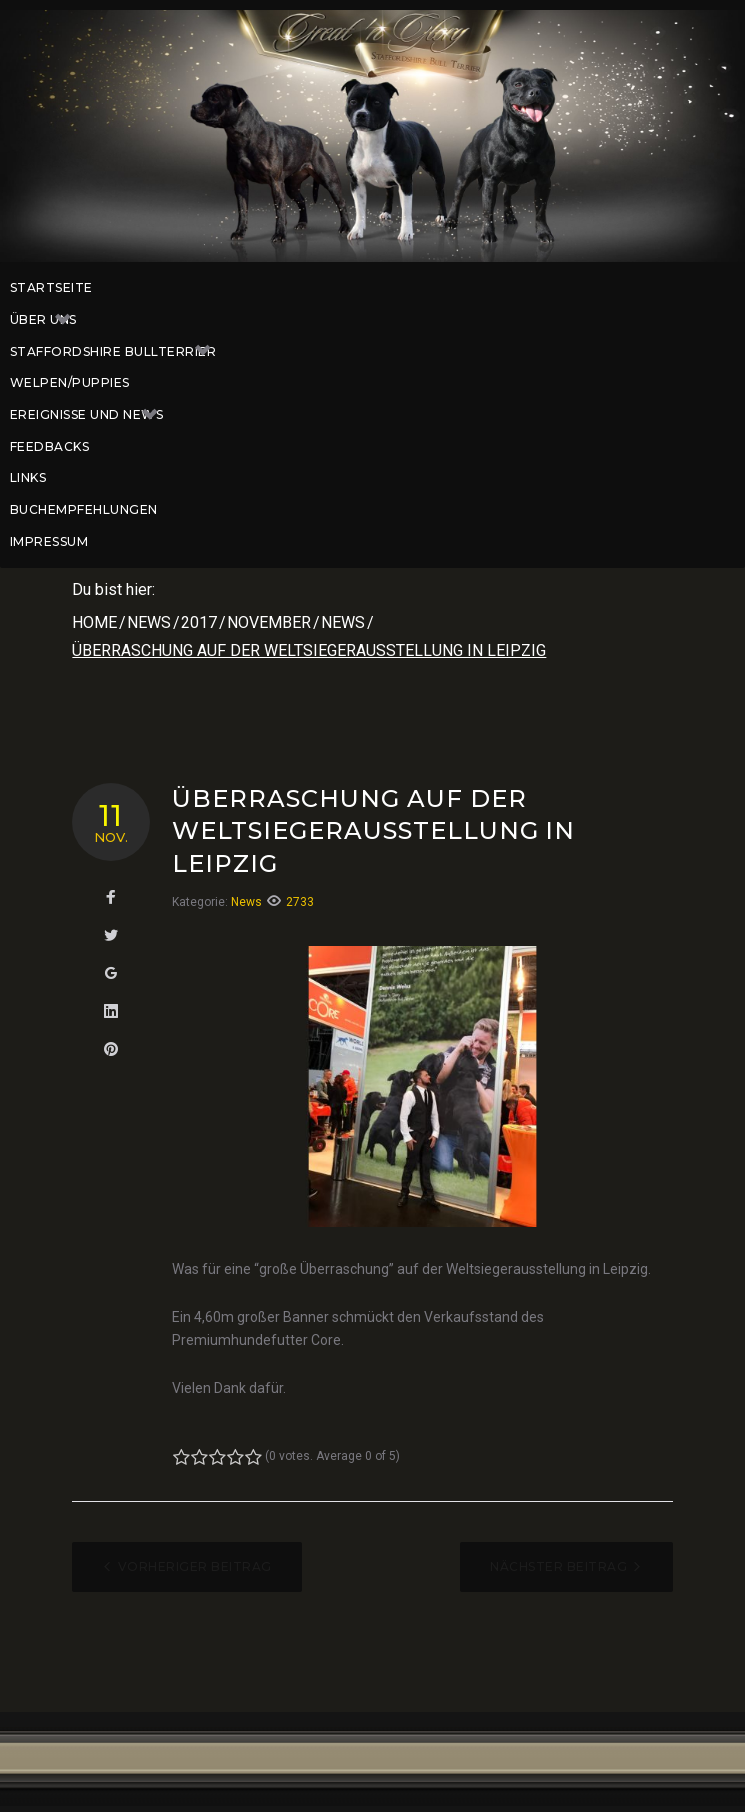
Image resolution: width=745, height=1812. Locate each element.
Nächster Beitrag (558, 1566)
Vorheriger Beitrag (195, 1566)
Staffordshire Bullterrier (120, 352)
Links (28, 477)
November (269, 622)
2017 (199, 622)
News (149, 622)
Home (94, 622)
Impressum (49, 541)
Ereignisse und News (94, 415)
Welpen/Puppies (70, 382)
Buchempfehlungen (84, 509)
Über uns (51, 320)
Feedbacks (49, 446)
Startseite (51, 287)
